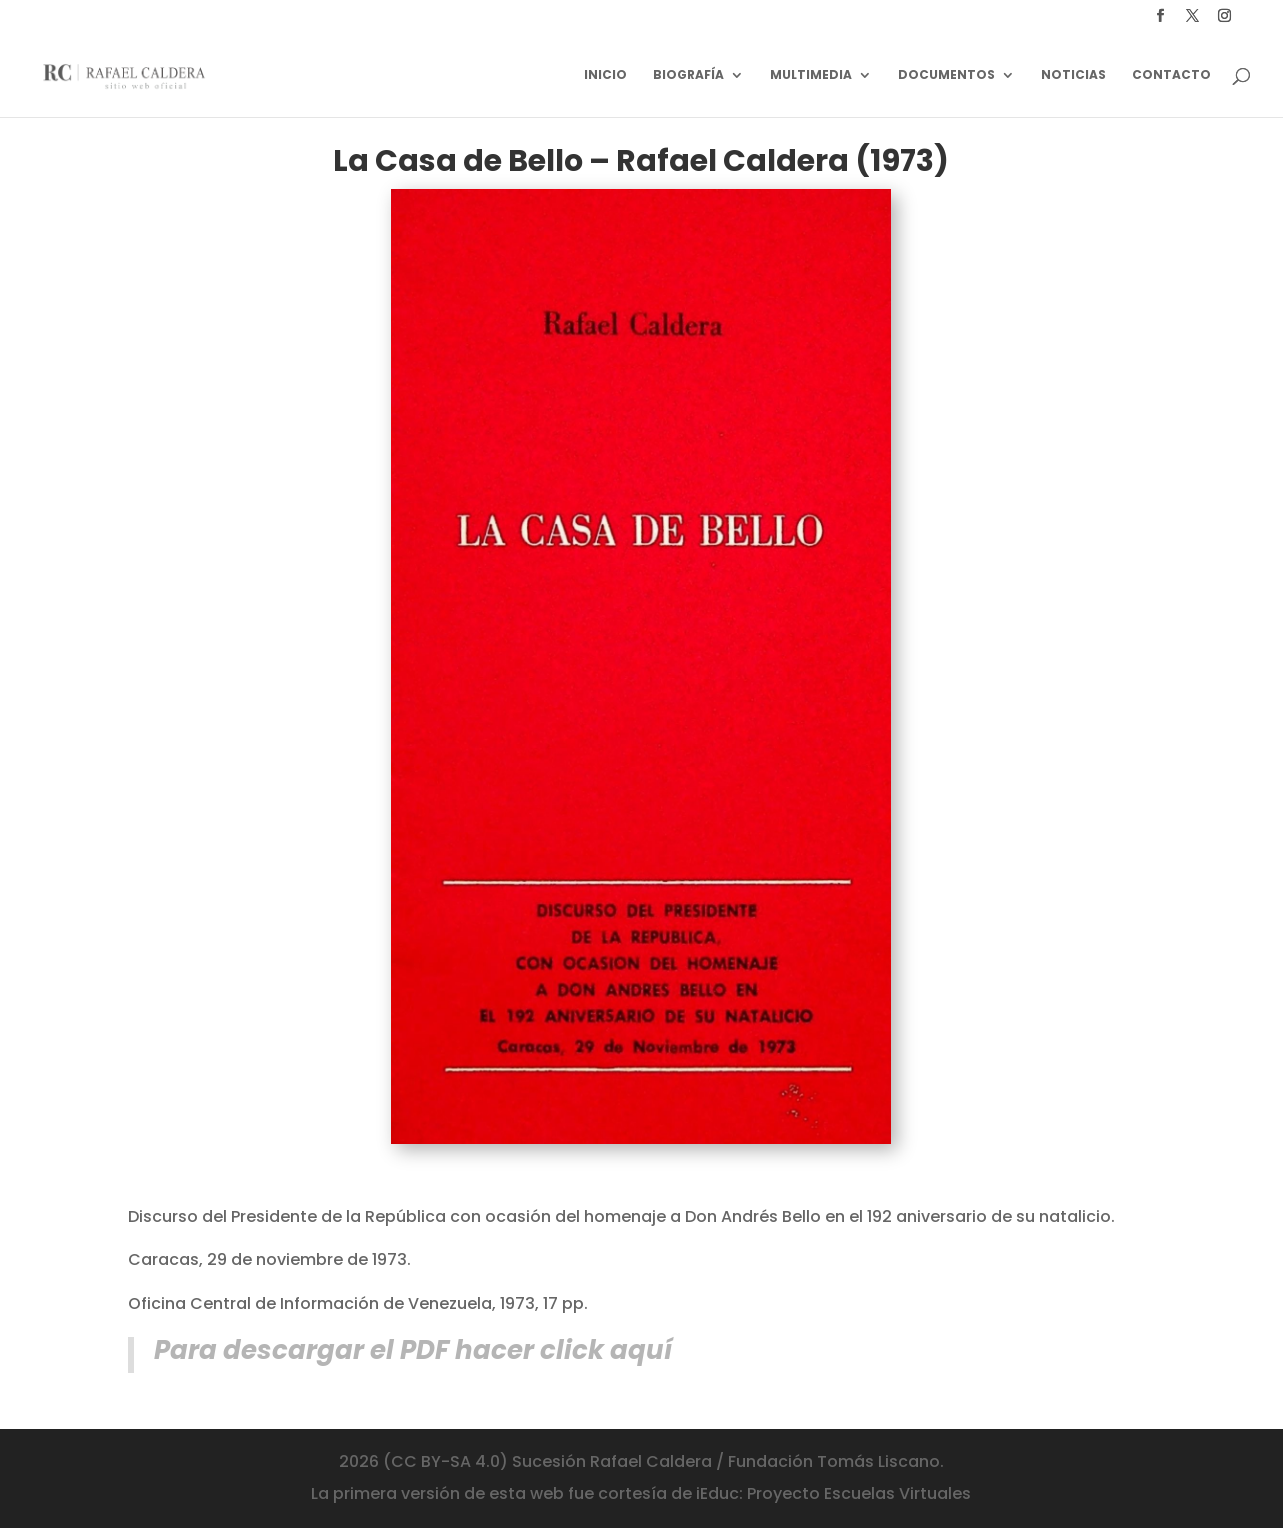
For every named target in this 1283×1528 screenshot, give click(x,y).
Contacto (1171, 75)
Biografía (688, 75)
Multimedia (811, 75)
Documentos (946, 75)
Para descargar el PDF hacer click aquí (413, 1350)
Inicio (605, 75)
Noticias (1073, 75)
